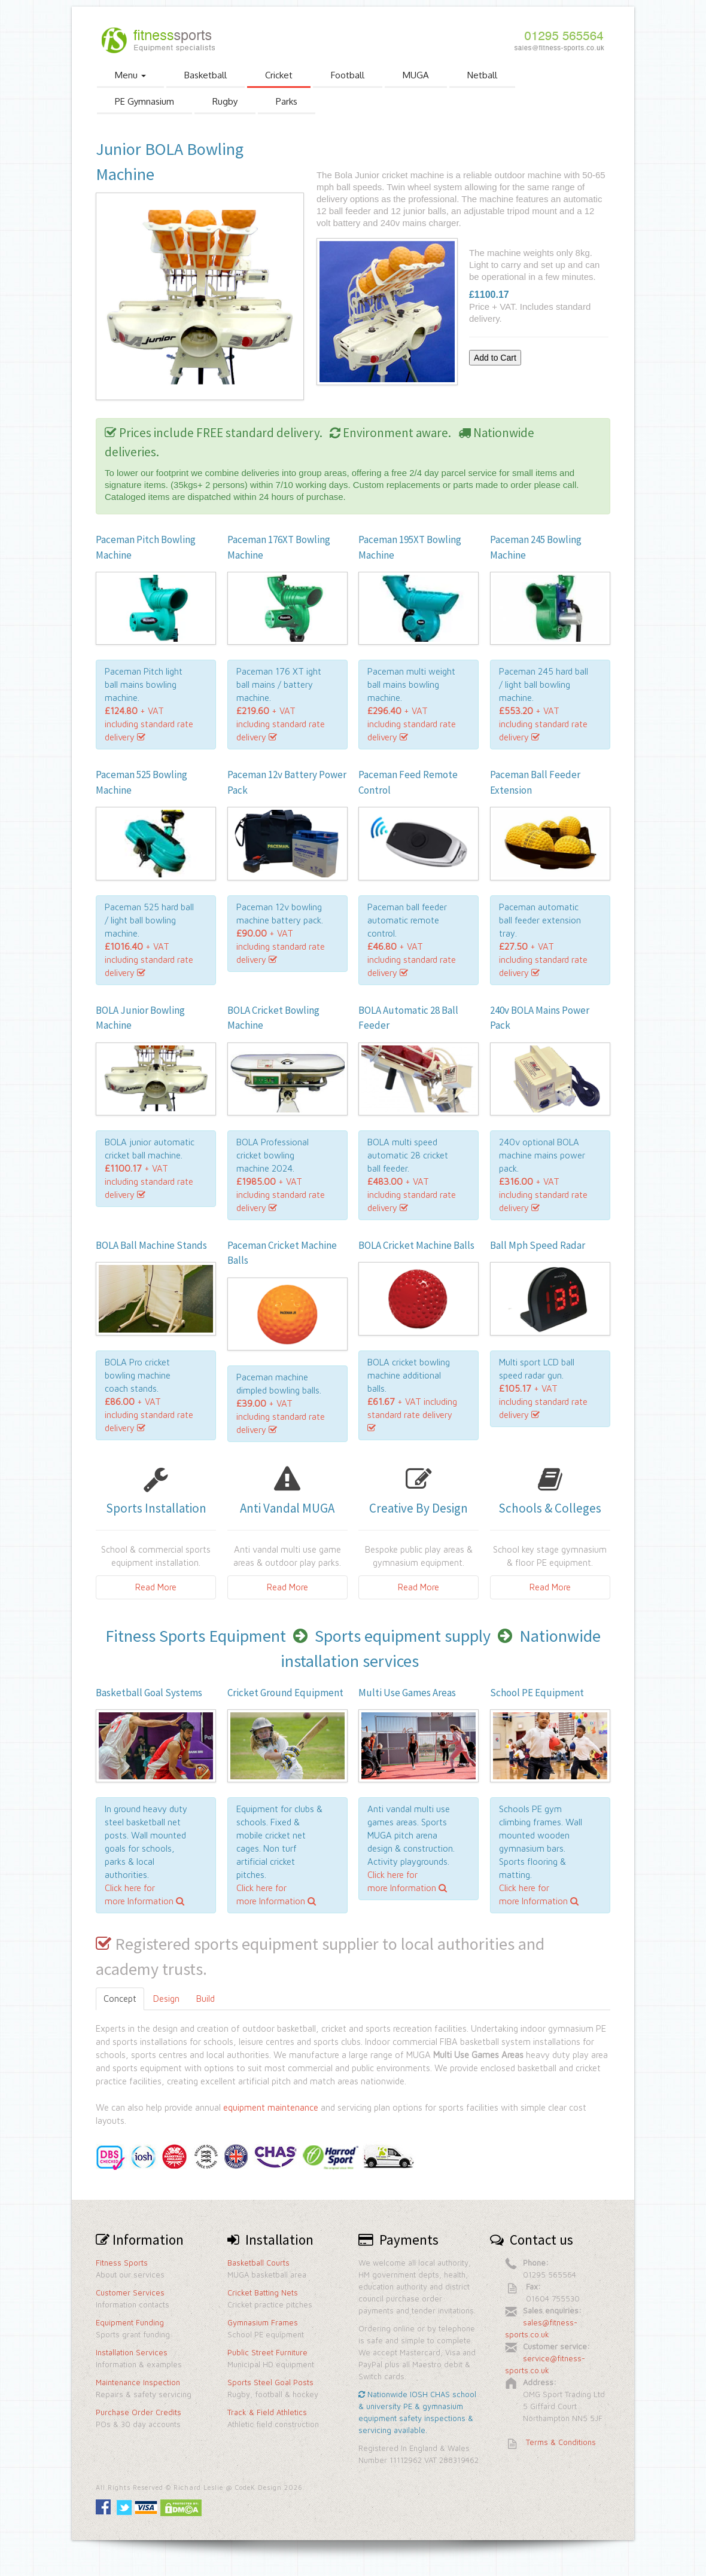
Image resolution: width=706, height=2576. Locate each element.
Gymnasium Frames (262, 2322)
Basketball (205, 75)
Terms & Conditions (561, 2442)
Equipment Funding (130, 2322)
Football (347, 75)
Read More (155, 1587)
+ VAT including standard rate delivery (149, 724)
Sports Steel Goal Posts (270, 2382)
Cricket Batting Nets (262, 2292)
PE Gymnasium (144, 101)
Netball (482, 75)
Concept (120, 1998)
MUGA (416, 75)
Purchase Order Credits (138, 2412)
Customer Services (130, 2292)
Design (166, 1998)
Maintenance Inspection (138, 2382)
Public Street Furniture (267, 2352)
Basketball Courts (258, 2262)
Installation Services (132, 2352)
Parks (286, 101)
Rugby (225, 101)
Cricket (279, 75)
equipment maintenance (270, 2107)
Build (205, 1998)
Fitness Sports (122, 2262)
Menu (130, 75)
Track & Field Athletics (267, 2412)
